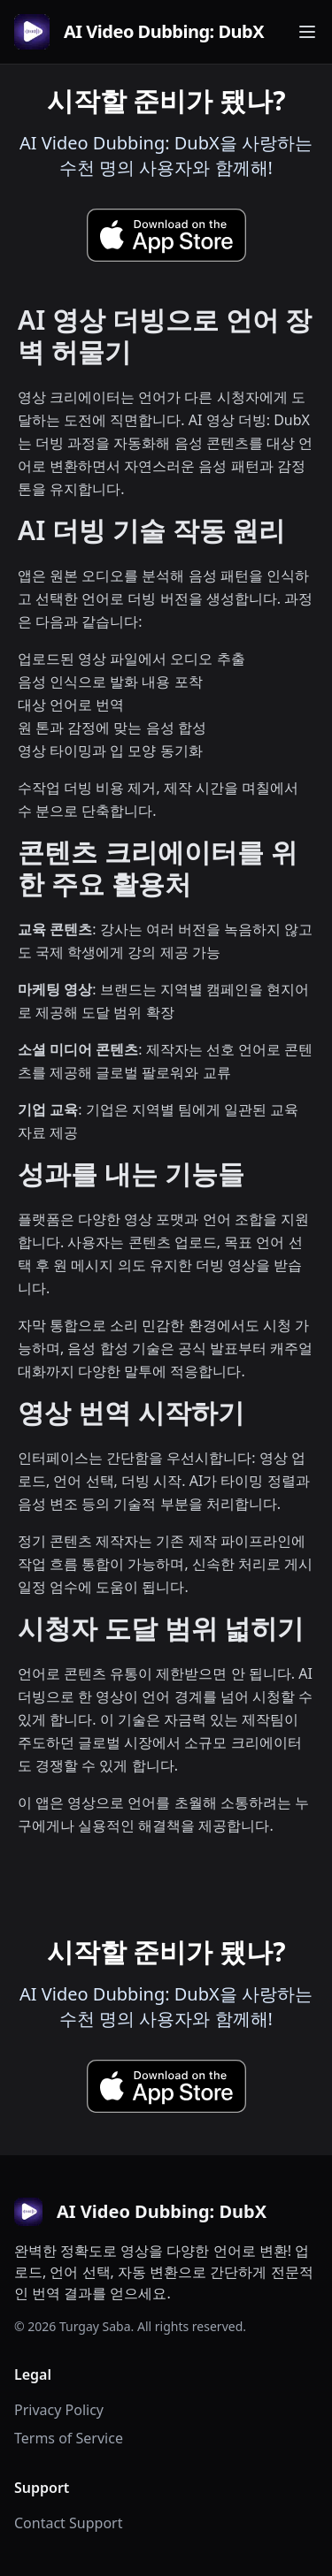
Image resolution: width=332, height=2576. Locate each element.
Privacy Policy (59, 2410)
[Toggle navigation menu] (307, 31)
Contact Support (68, 2523)
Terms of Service (68, 2438)
